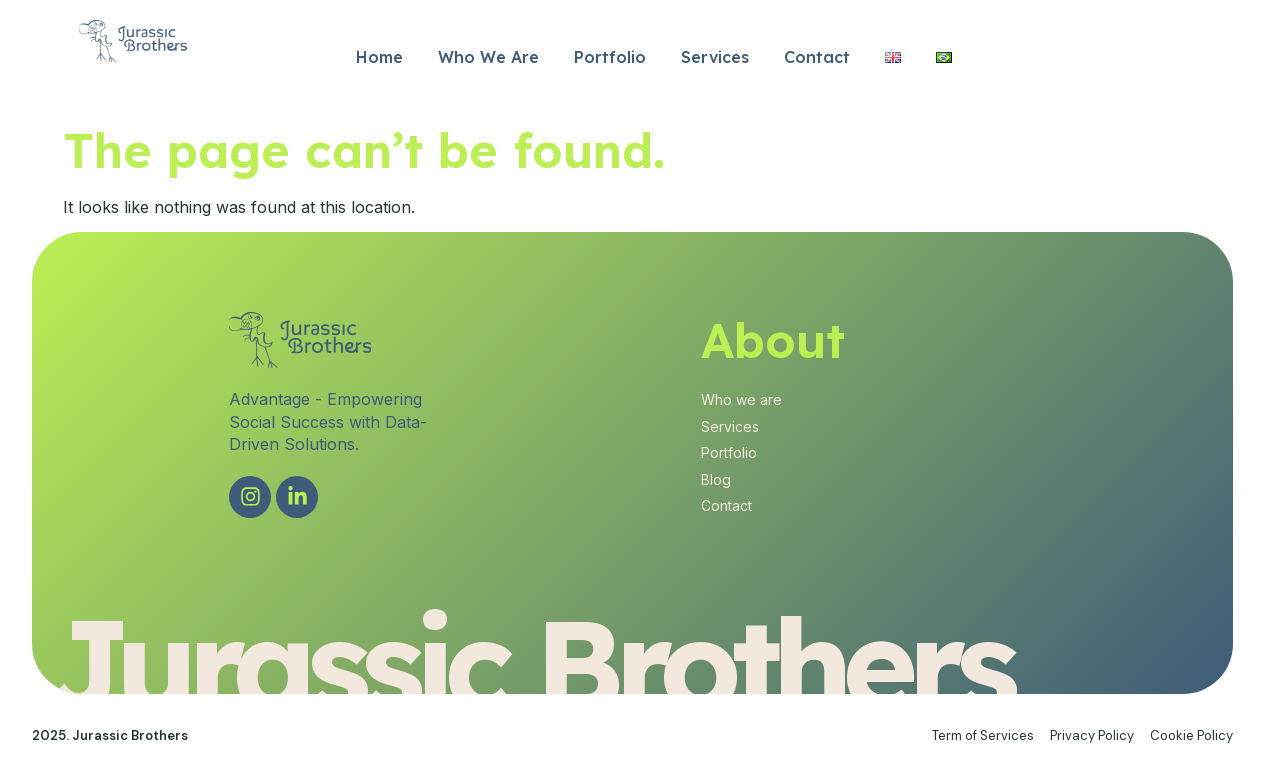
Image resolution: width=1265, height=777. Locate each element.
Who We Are (488, 57)
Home (379, 57)
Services (715, 57)
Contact (817, 57)
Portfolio (610, 57)
